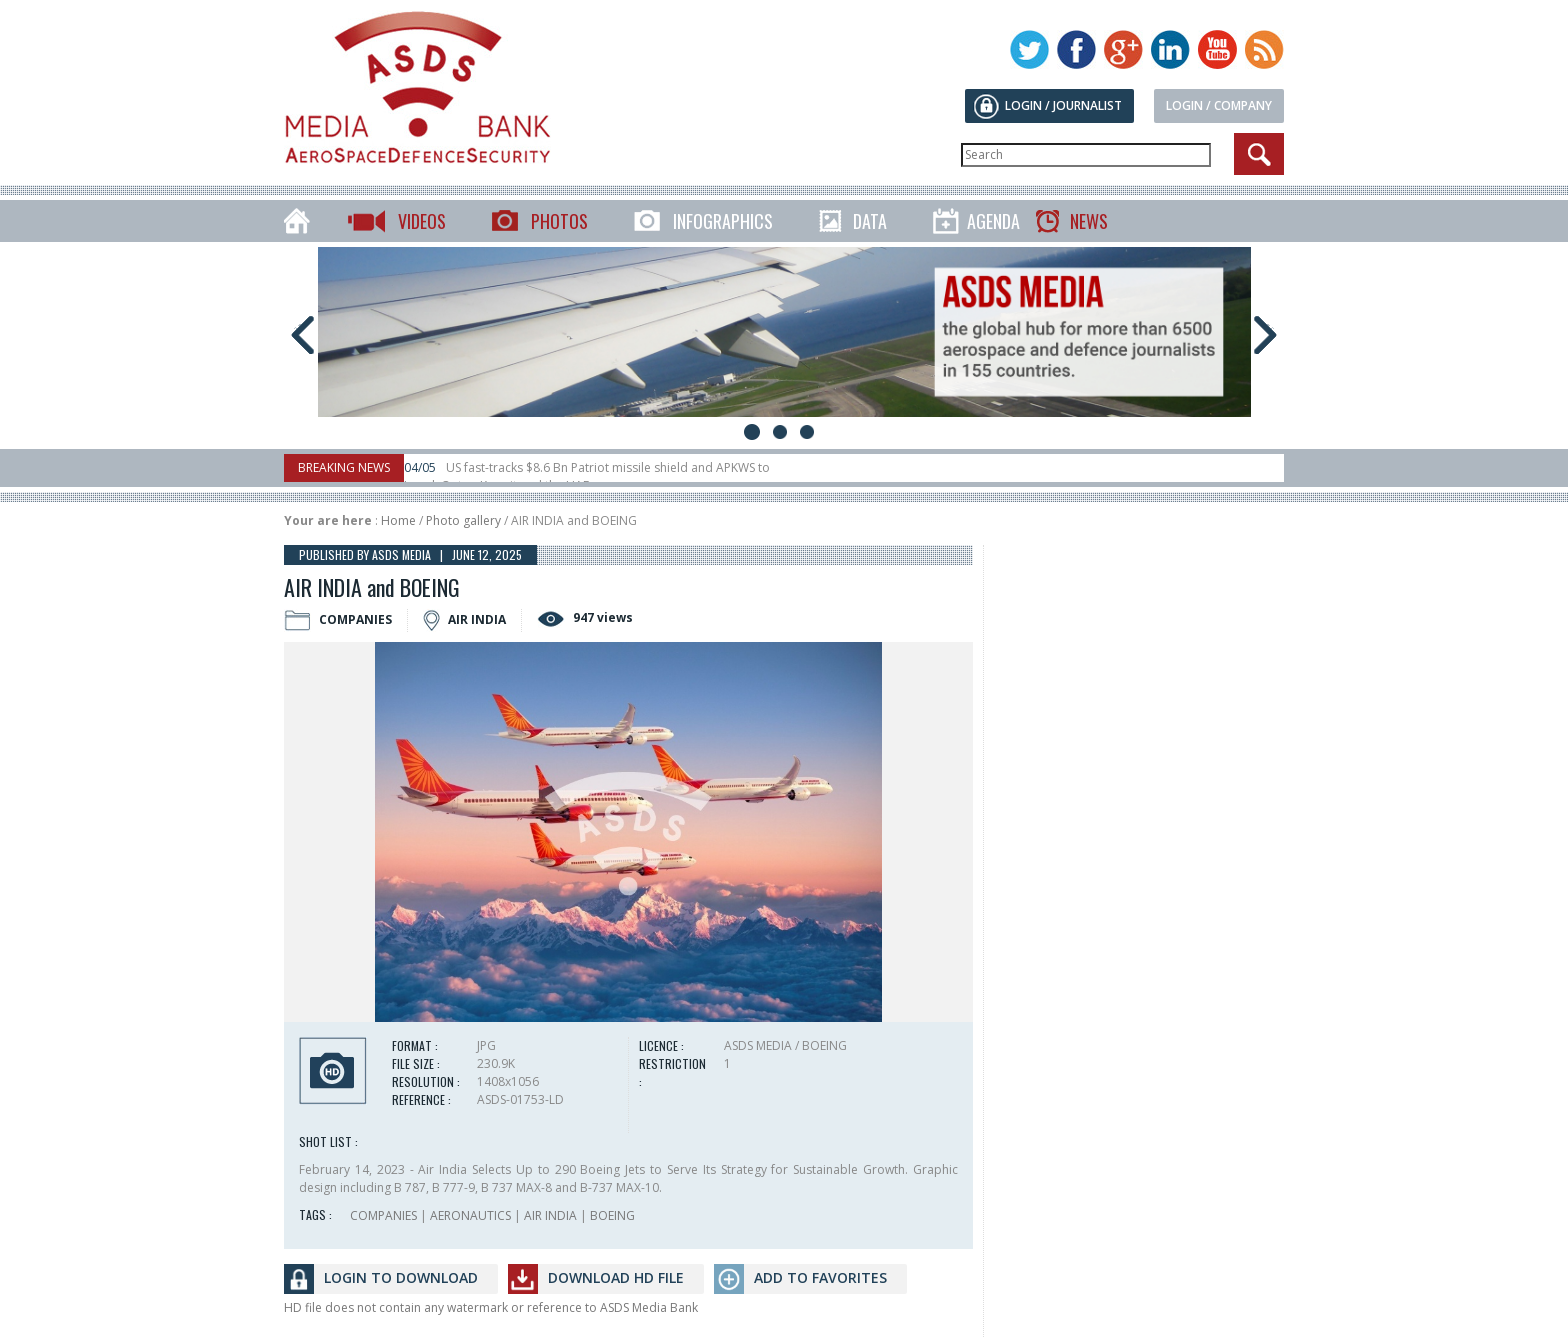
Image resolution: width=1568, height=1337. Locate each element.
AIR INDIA (550, 1215)
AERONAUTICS (470, 1215)
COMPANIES (383, 1215)
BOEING (612, 1215)
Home (398, 520)
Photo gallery (463, 520)
